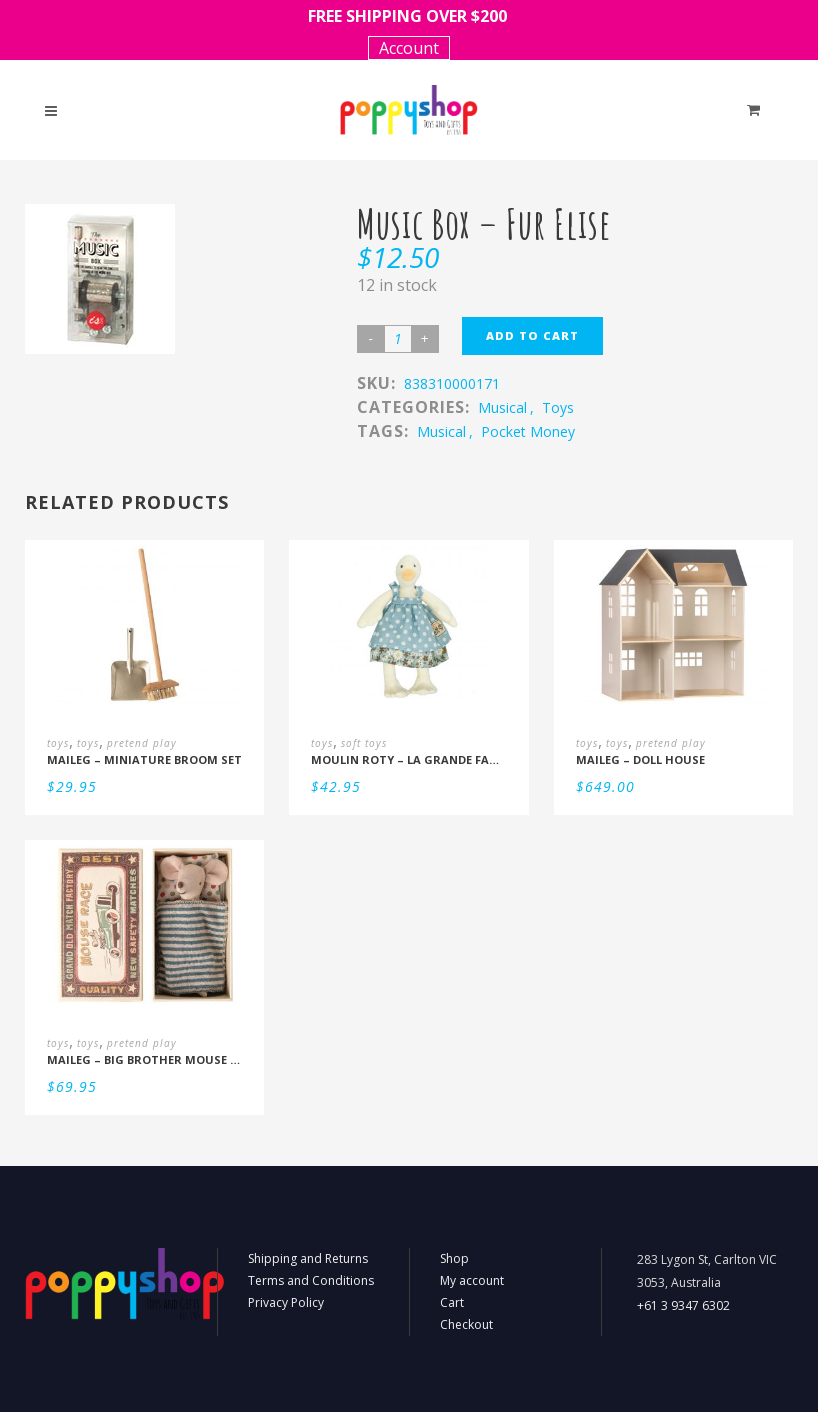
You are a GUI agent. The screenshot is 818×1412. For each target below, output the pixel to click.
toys (558, 407)
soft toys (364, 743)
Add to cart (532, 335)
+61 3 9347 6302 (683, 1305)
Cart (452, 1302)
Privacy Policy (286, 1302)
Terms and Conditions (311, 1280)
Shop (454, 1258)
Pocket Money (528, 431)
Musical (441, 431)
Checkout (466, 1324)
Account (409, 48)
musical (502, 407)
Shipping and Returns (308, 1258)
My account (472, 1280)
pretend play (142, 743)
